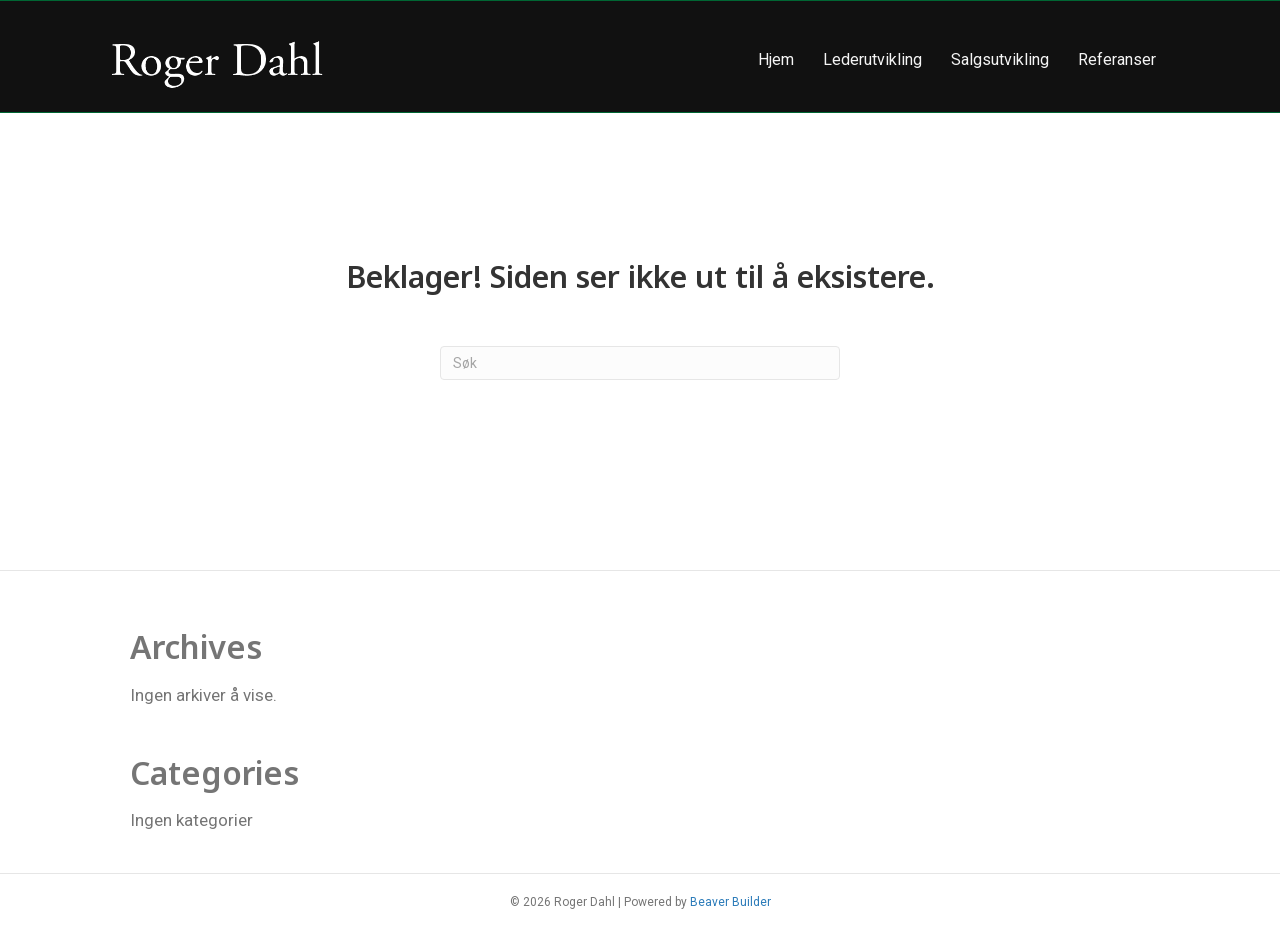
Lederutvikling (872, 59)
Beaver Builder (730, 902)
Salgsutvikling (1000, 59)
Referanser (1117, 59)
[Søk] (640, 363)
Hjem (776, 59)
